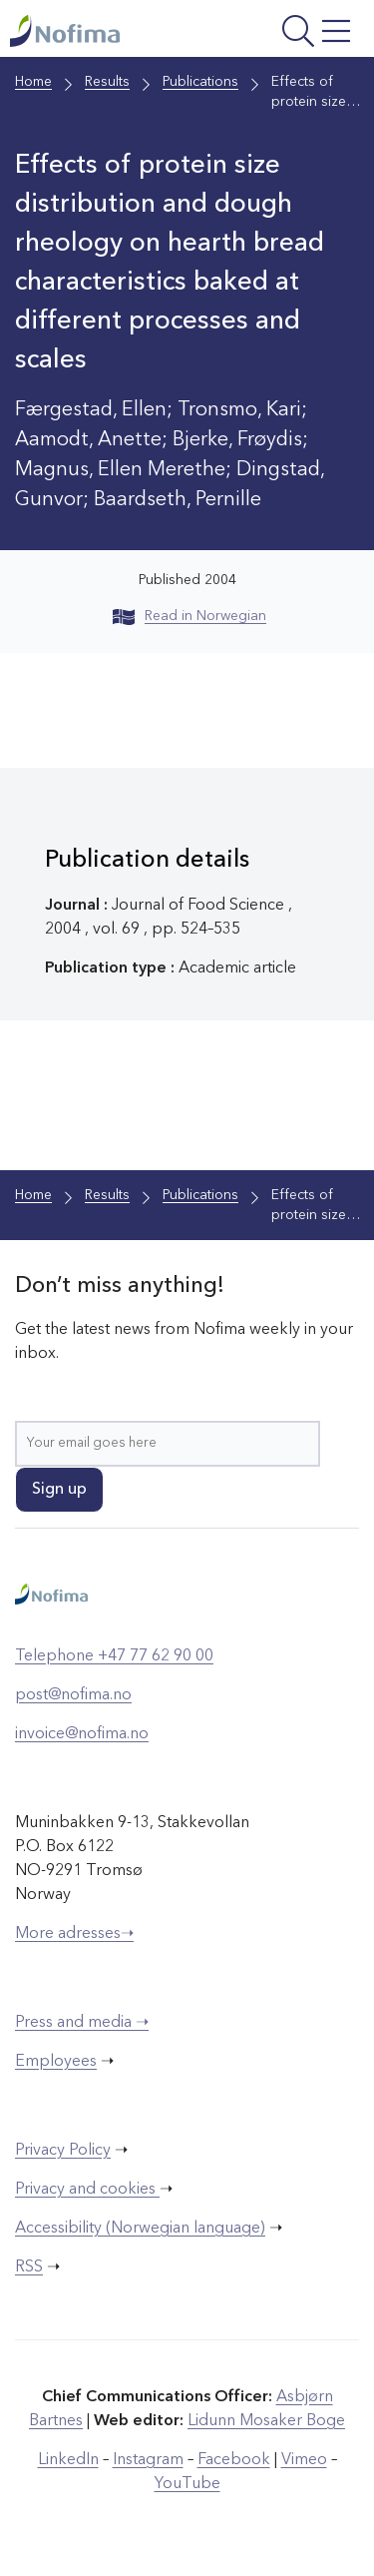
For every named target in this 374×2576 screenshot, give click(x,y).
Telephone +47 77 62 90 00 (114, 1656)
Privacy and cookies (87, 2190)
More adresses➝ (74, 1934)
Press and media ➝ (82, 2023)
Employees (56, 2062)
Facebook (233, 2460)
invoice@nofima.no (82, 1734)
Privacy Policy (63, 2151)
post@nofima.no (73, 1695)
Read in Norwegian (189, 616)
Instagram (148, 2460)
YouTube (187, 2484)
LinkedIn (68, 2460)
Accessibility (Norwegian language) (140, 2229)
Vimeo (304, 2460)
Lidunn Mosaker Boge (266, 2421)
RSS (29, 2267)
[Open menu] (293, 33)
